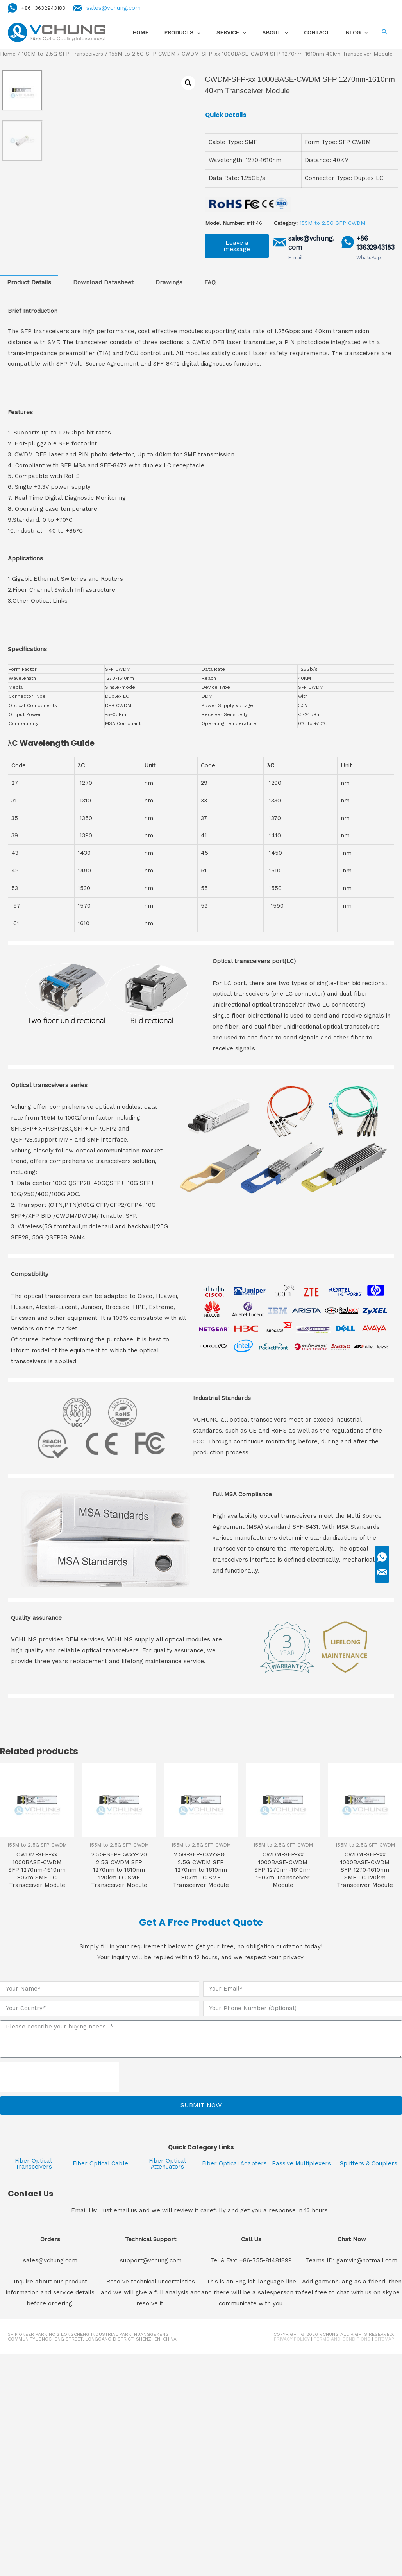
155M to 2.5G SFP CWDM (142, 53)
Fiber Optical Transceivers (33, 2163)
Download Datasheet (103, 282)
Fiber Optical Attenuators (167, 2163)
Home (8, 53)
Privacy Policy (291, 2339)
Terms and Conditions (342, 2339)
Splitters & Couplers (368, 2163)
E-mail (295, 257)
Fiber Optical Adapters (234, 2163)
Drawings (168, 282)
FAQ (210, 282)
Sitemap (384, 2339)
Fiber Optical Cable (100, 2163)
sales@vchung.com (116, 7)
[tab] (29, 282)
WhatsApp (368, 257)
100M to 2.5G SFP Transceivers (62, 53)
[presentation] (59, 2077)
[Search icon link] (384, 32)
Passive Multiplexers (301, 2163)
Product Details (29, 282)
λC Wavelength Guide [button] (51, 743)
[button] (237, 246)
